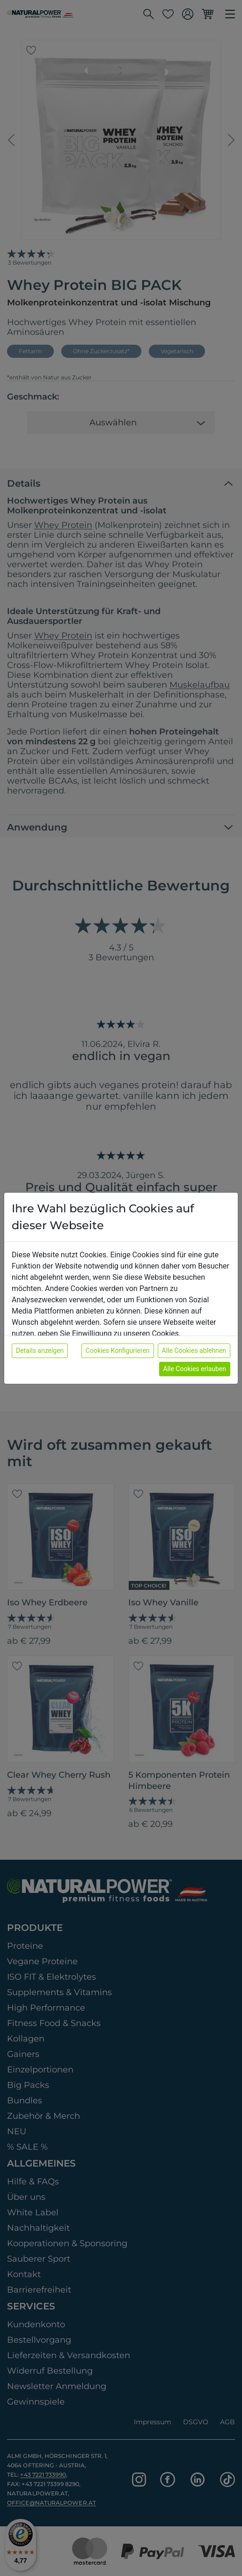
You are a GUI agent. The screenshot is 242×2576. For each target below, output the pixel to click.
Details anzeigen (40, 1350)
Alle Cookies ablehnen (194, 1350)
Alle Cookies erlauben (194, 1369)
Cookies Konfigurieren (118, 1350)
